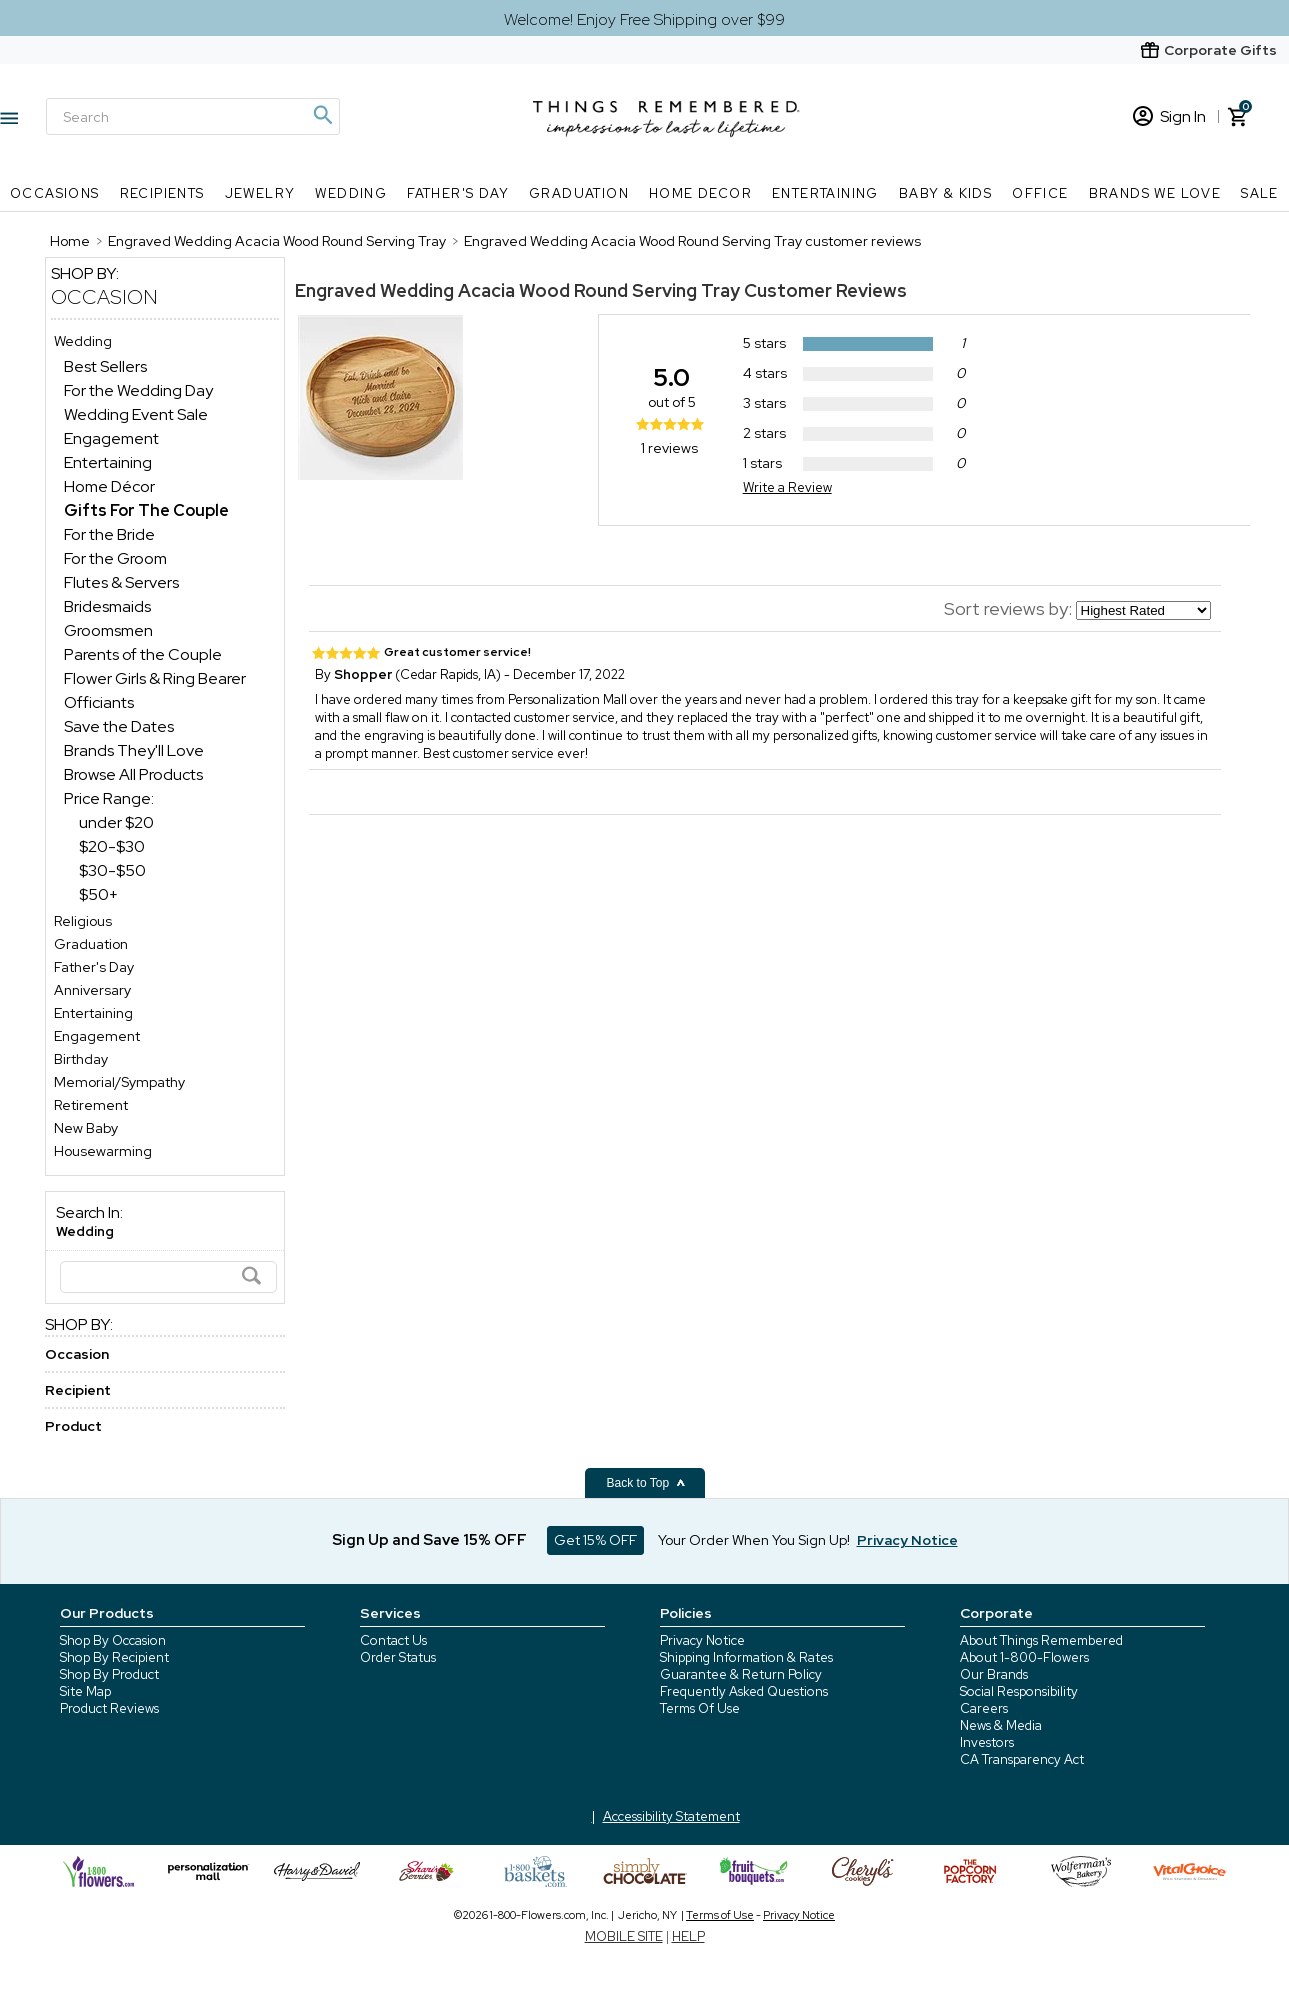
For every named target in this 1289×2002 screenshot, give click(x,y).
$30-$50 (112, 870)
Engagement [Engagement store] (97, 1036)
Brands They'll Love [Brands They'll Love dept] (134, 750)
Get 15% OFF (595, 1540)
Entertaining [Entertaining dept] (108, 462)
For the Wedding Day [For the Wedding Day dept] (138, 390)
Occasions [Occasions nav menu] (55, 193)
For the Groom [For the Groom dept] (115, 558)
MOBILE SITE (624, 1936)
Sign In (1169, 116)
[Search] (193, 116)
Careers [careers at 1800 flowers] (984, 1708)
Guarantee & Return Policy (741, 1674)
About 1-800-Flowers (1024, 1657)
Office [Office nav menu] (1040, 193)
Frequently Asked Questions (744, 1691)
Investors (987, 1742)
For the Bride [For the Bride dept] (109, 534)
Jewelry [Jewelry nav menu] (260, 193)
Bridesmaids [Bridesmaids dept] (107, 606)
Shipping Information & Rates (746, 1657)
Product (73, 1426)
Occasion (104, 297)
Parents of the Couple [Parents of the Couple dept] (143, 654)
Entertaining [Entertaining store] (93, 1013)
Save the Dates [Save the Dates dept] (119, 726)
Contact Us (393, 1640)
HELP (688, 1936)
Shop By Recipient (114, 1657)
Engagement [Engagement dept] (111, 438)
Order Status (398, 1657)
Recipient (78, 1390)
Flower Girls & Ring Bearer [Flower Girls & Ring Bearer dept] (155, 678)
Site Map (85, 1691)
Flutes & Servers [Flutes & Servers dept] (121, 582)
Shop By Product (109, 1674)
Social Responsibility (1019, 1691)
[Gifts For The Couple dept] (146, 510)
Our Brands (994, 1674)
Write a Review (787, 487)
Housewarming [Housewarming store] (103, 1151)
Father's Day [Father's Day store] (94, 967)
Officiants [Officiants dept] (99, 702)
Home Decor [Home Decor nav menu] (700, 193)
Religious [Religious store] (83, 921)
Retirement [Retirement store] (91, 1105)
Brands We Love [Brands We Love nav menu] (1155, 193)
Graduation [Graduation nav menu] (579, 193)
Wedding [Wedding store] (83, 341)
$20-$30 (112, 846)
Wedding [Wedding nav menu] (351, 193)
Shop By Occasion (113, 1640)
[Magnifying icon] (322, 115)
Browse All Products (133, 774)
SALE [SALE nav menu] (1260, 193)
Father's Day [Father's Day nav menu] (458, 193)
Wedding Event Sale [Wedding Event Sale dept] (136, 414)
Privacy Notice (702, 1640)
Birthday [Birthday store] (81, 1059)
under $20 (116, 822)
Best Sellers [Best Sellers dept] (105, 366)
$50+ (98, 894)
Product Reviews (109, 1708)
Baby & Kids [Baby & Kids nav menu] (945, 193)
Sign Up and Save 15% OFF (429, 1540)
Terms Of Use (700, 1708)
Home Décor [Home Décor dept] (109, 486)
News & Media (1001, 1725)
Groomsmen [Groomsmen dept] (108, 630)
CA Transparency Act (1022, 1759)
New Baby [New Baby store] (86, 1128)
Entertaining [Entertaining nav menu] (825, 193)
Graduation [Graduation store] (91, 944)
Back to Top (647, 1483)
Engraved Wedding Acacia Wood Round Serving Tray (517, 290)
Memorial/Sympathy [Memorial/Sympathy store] (119, 1082)
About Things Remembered (1041, 1640)
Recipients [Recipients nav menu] (162, 193)
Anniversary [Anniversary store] (92, 990)
